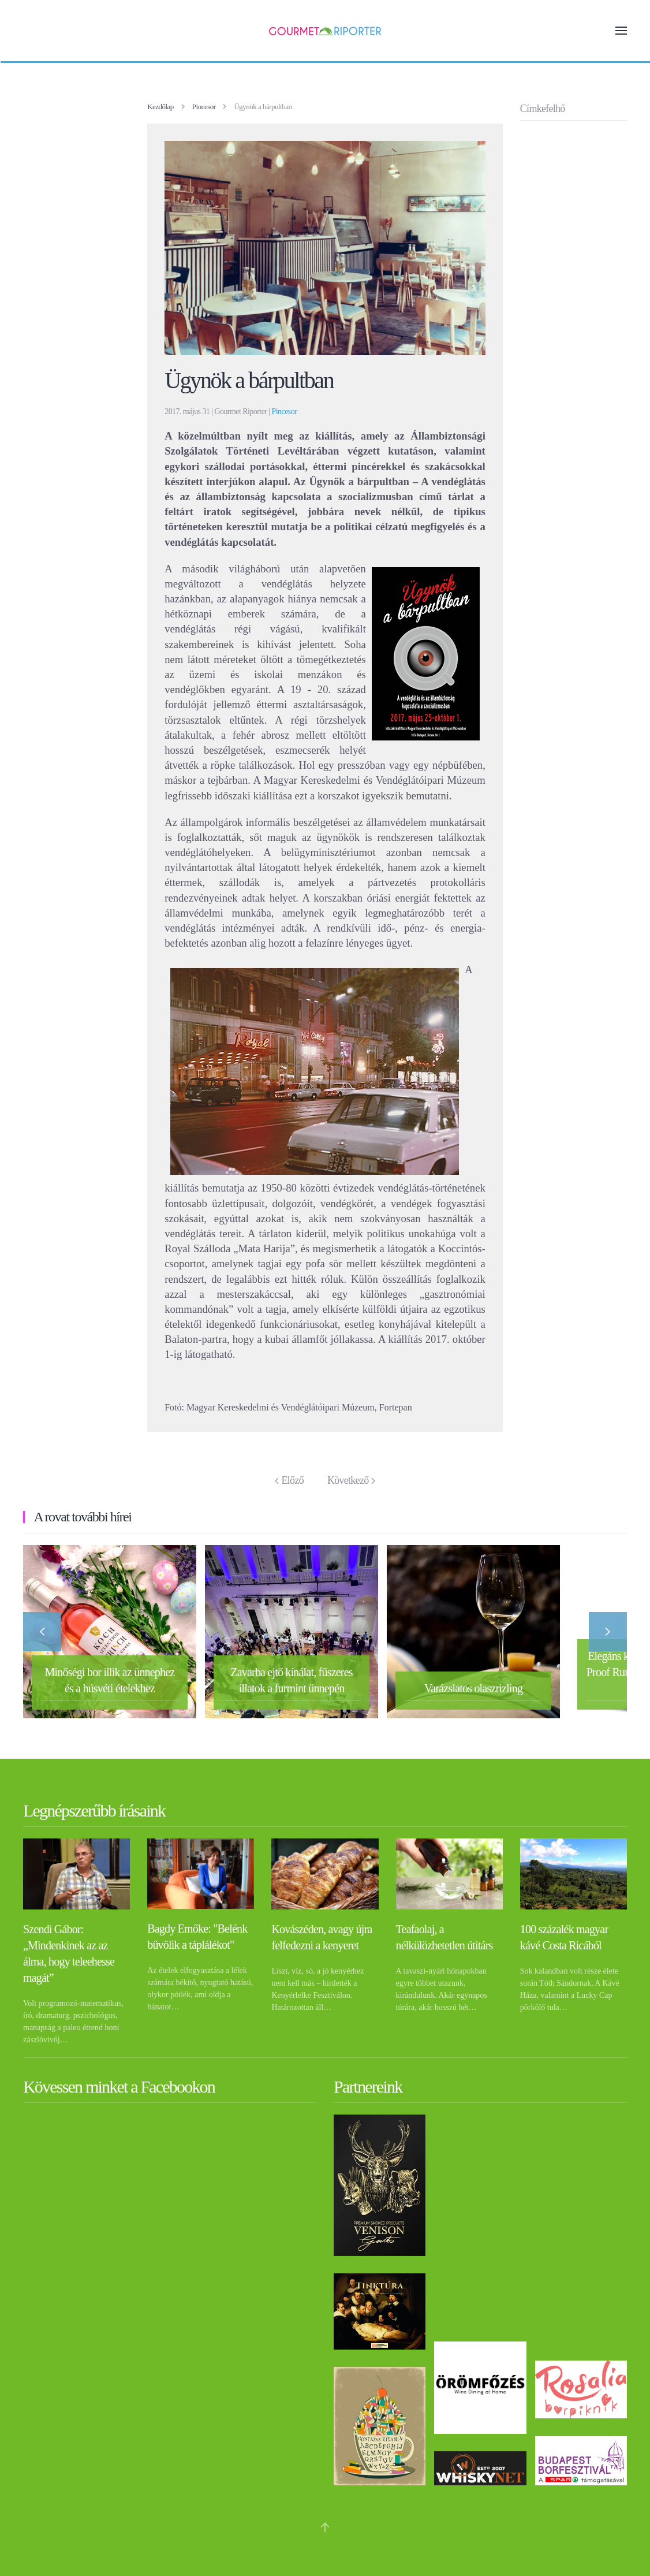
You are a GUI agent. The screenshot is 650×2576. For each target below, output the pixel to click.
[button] (621, 31)
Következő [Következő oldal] (351, 1480)
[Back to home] (325, 31)
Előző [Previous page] (289, 1480)
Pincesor (284, 411)
